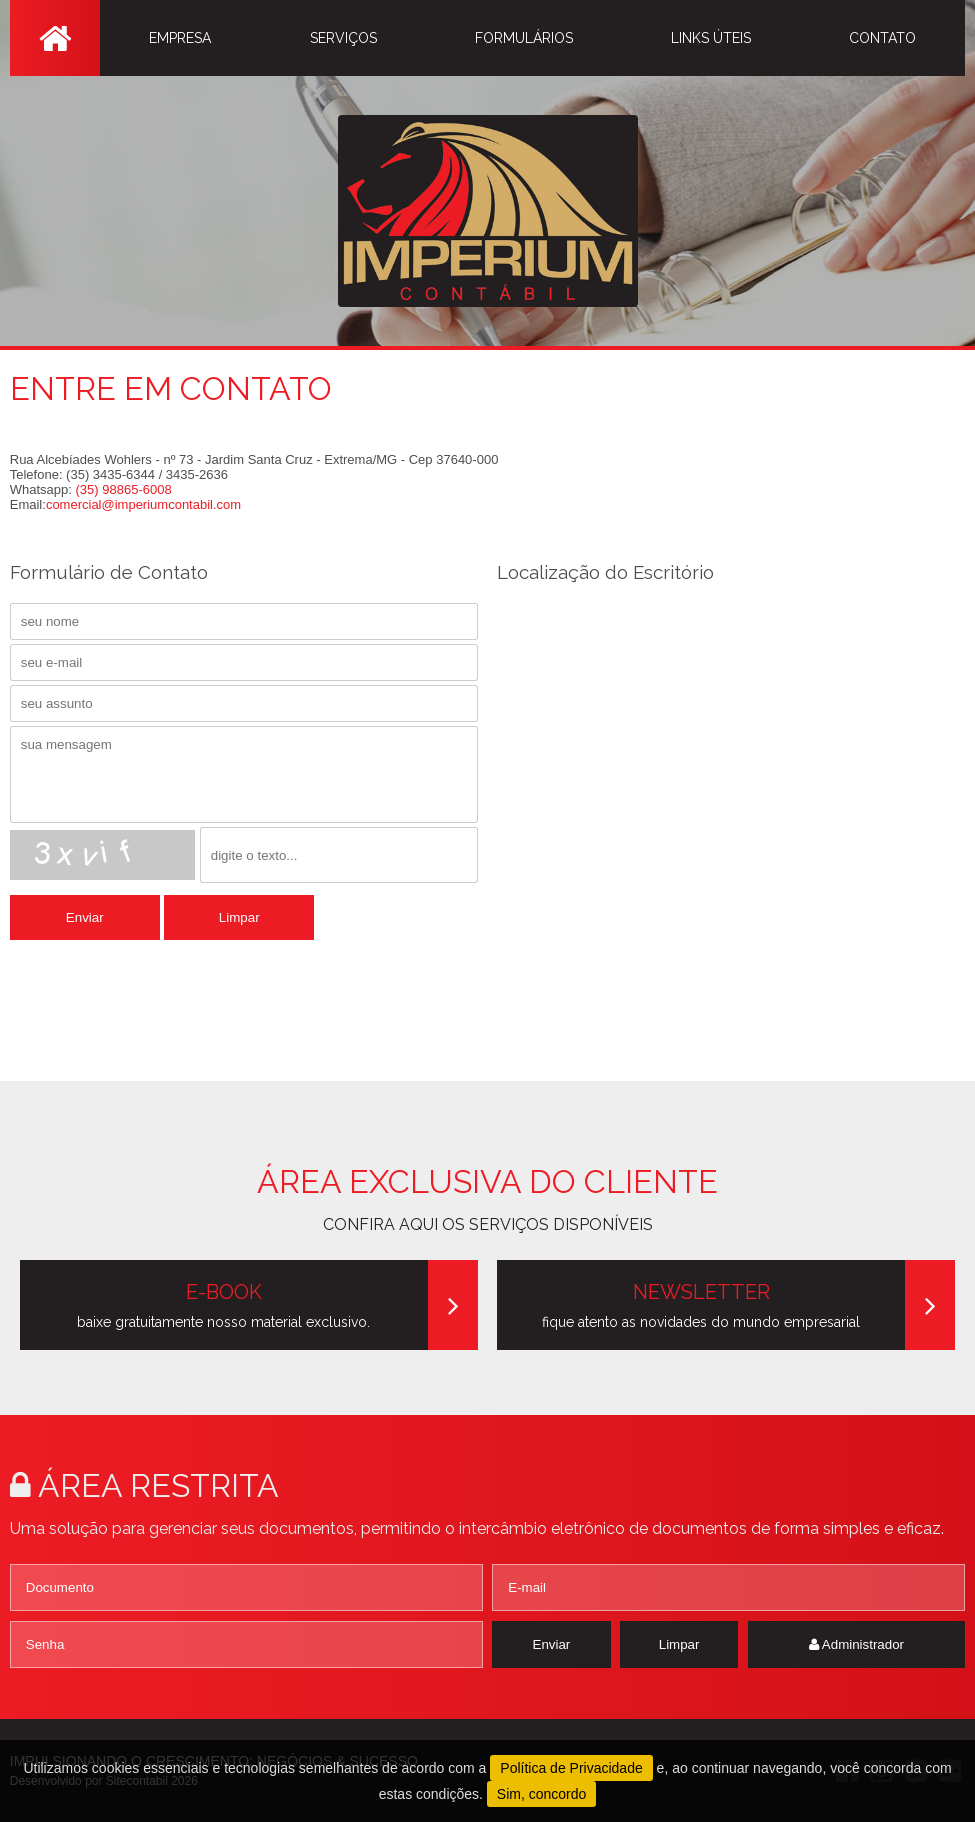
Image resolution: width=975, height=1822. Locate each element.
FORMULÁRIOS (524, 38)
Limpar (239, 917)
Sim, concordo (541, 1794)
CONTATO (882, 38)
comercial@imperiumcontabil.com (143, 504)
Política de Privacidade (571, 1768)
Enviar (85, 917)
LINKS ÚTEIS (711, 38)
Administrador (856, 1644)
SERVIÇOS (343, 38)
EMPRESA (180, 38)
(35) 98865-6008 (124, 489)
